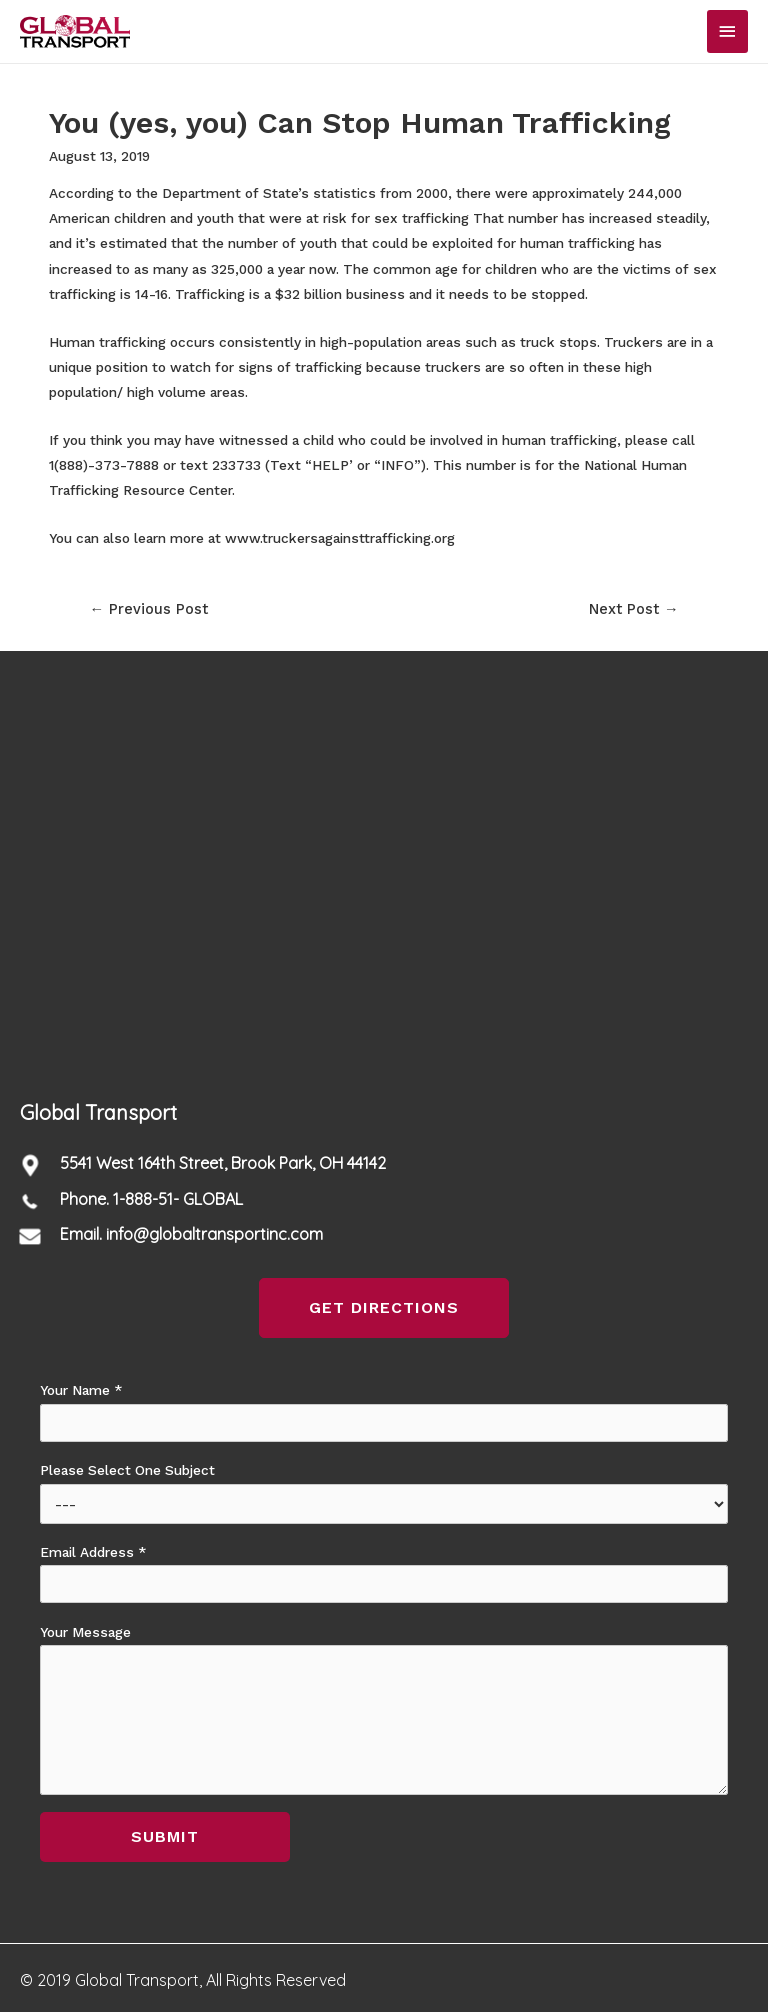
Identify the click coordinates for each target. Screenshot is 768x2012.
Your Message (384, 1709)
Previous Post (148, 609)
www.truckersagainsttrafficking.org (340, 538)
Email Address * (384, 1573)
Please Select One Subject (384, 1492)
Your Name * (384, 1411)
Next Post (634, 609)
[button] (384, 1308)
